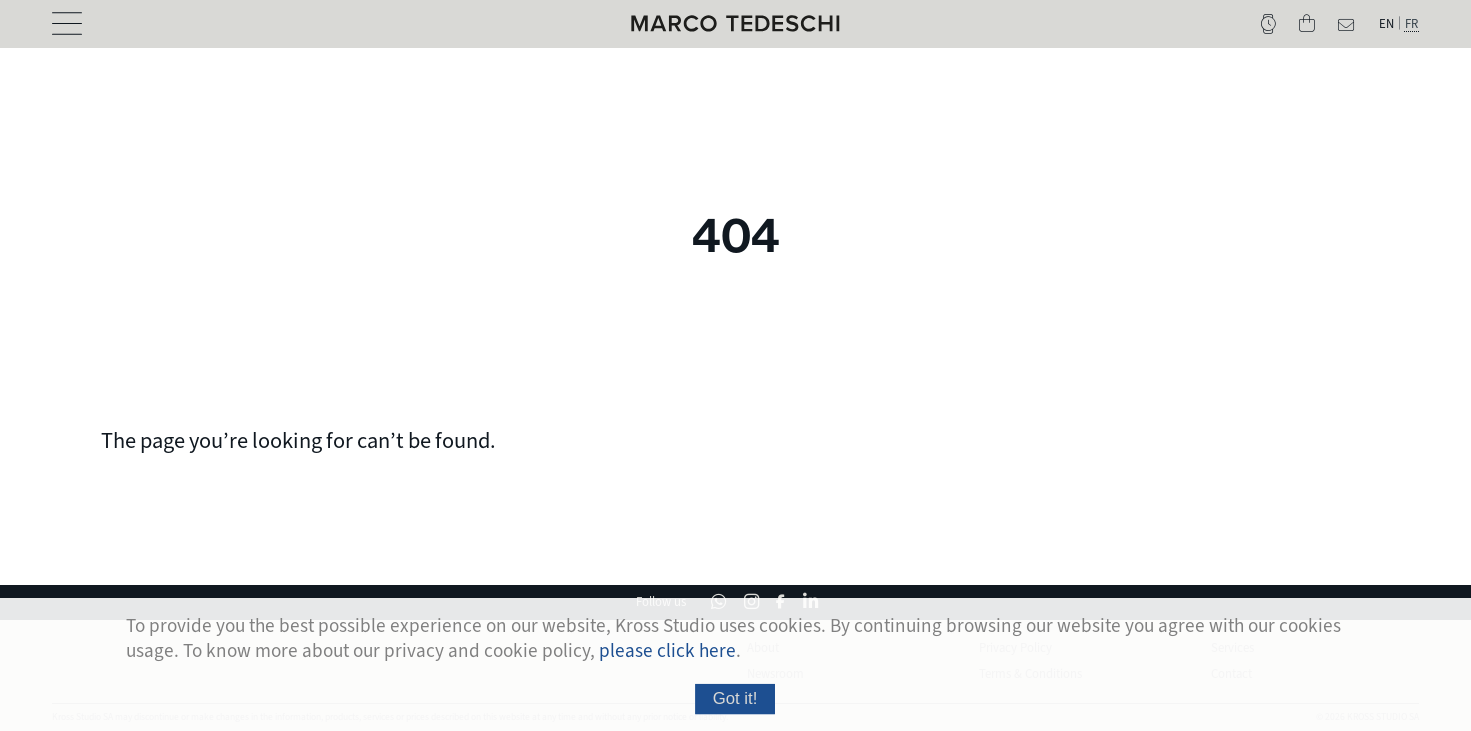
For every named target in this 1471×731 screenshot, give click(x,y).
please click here (667, 657)
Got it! (735, 704)
